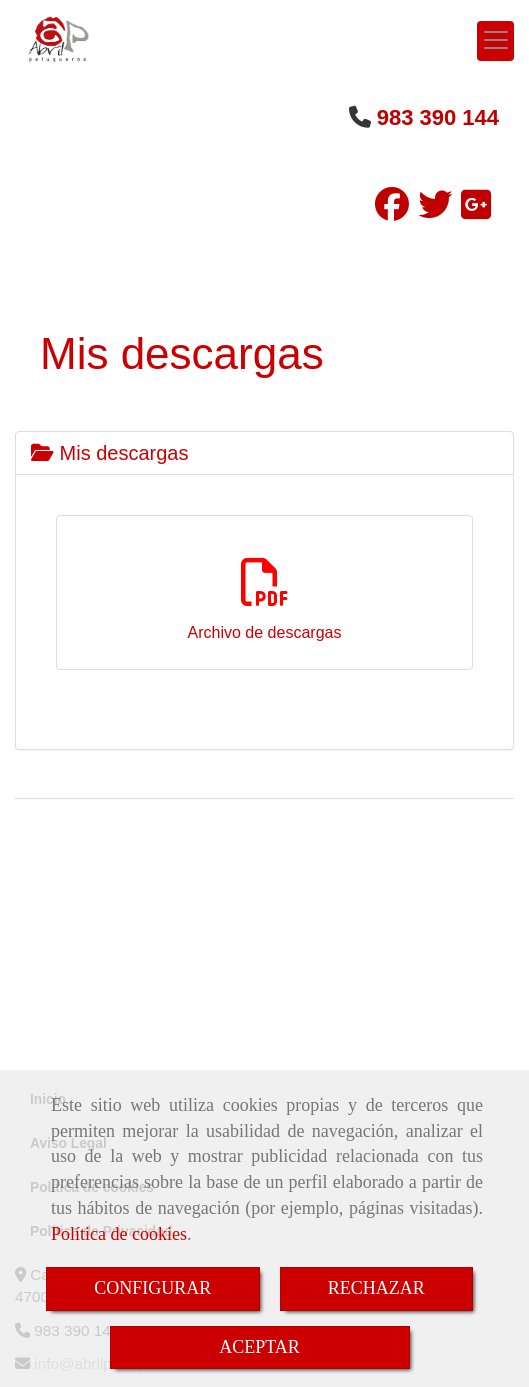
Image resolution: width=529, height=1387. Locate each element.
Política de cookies (119, 1234)
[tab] (264, 453)
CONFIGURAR (152, 1288)
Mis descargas (110, 453)
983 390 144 (438, 117)
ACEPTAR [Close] (259, 1347)
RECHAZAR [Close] (376, 1288)
